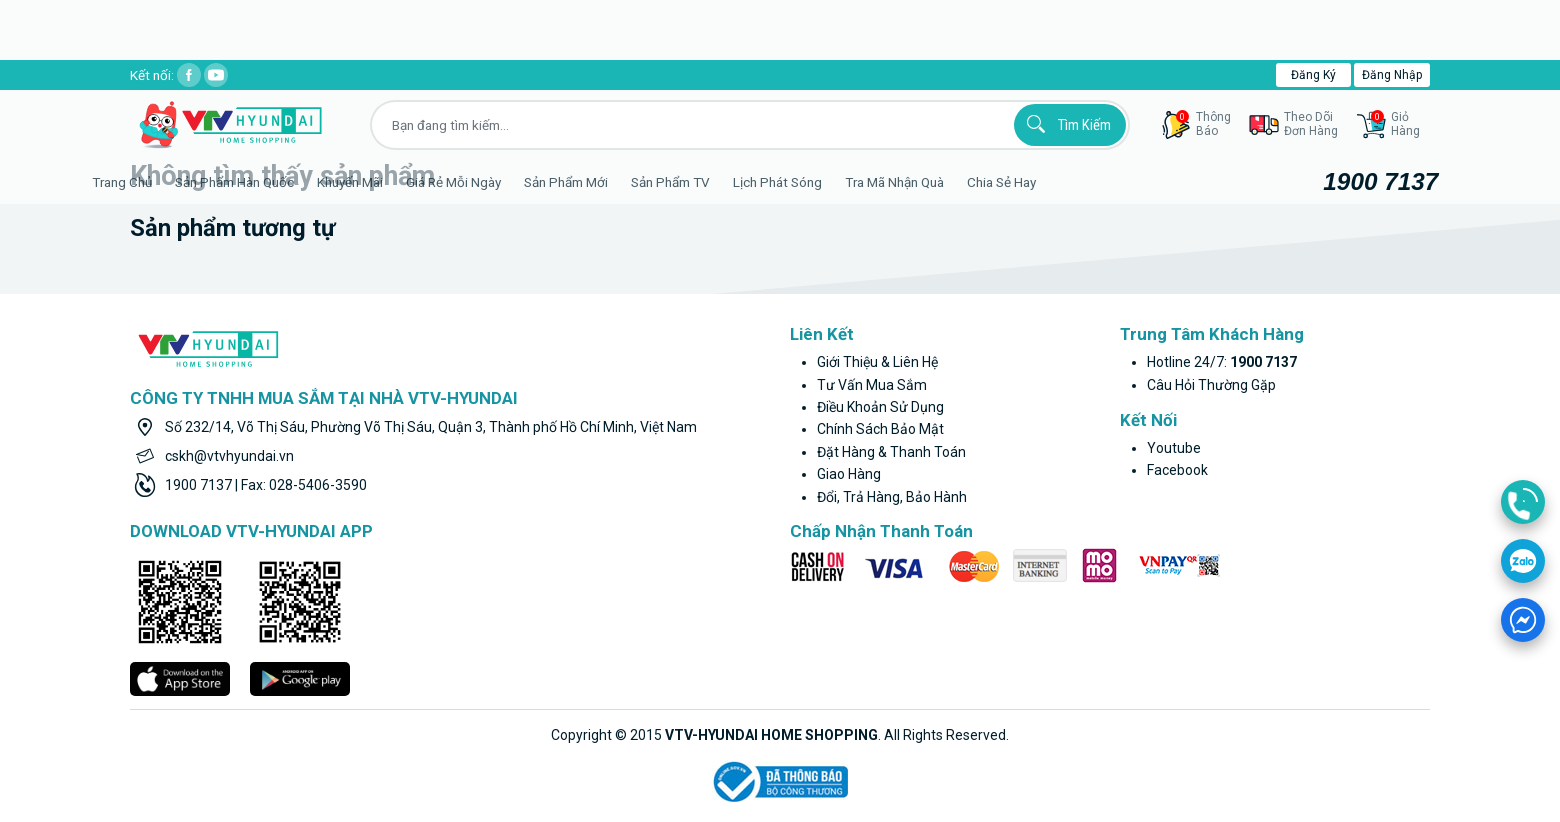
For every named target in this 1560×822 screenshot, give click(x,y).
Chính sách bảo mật (880, 429)
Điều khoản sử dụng (880, 407)
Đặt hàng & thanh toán (891, 452)
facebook (1177, 470)
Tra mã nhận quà (942, 182)
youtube (1174, 448)
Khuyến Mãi (398, 182)
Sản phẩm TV (718, 182)
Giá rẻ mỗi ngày (501, 182)
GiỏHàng (1395, 124)
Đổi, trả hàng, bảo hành (892, 497)
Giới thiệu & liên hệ (877, 362)
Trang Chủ (170, 182)
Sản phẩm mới (614, 182)
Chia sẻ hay (1049, 182)
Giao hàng (849, 474)
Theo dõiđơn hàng (1311, 124)
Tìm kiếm (1066, 124)
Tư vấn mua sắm (872, 385)
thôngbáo (1203, 124)
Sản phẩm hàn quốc (282, 182)
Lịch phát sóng (825, 182)
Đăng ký (1313, 75)
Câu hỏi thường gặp (1211, 385)
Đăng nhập (1392, 75)
